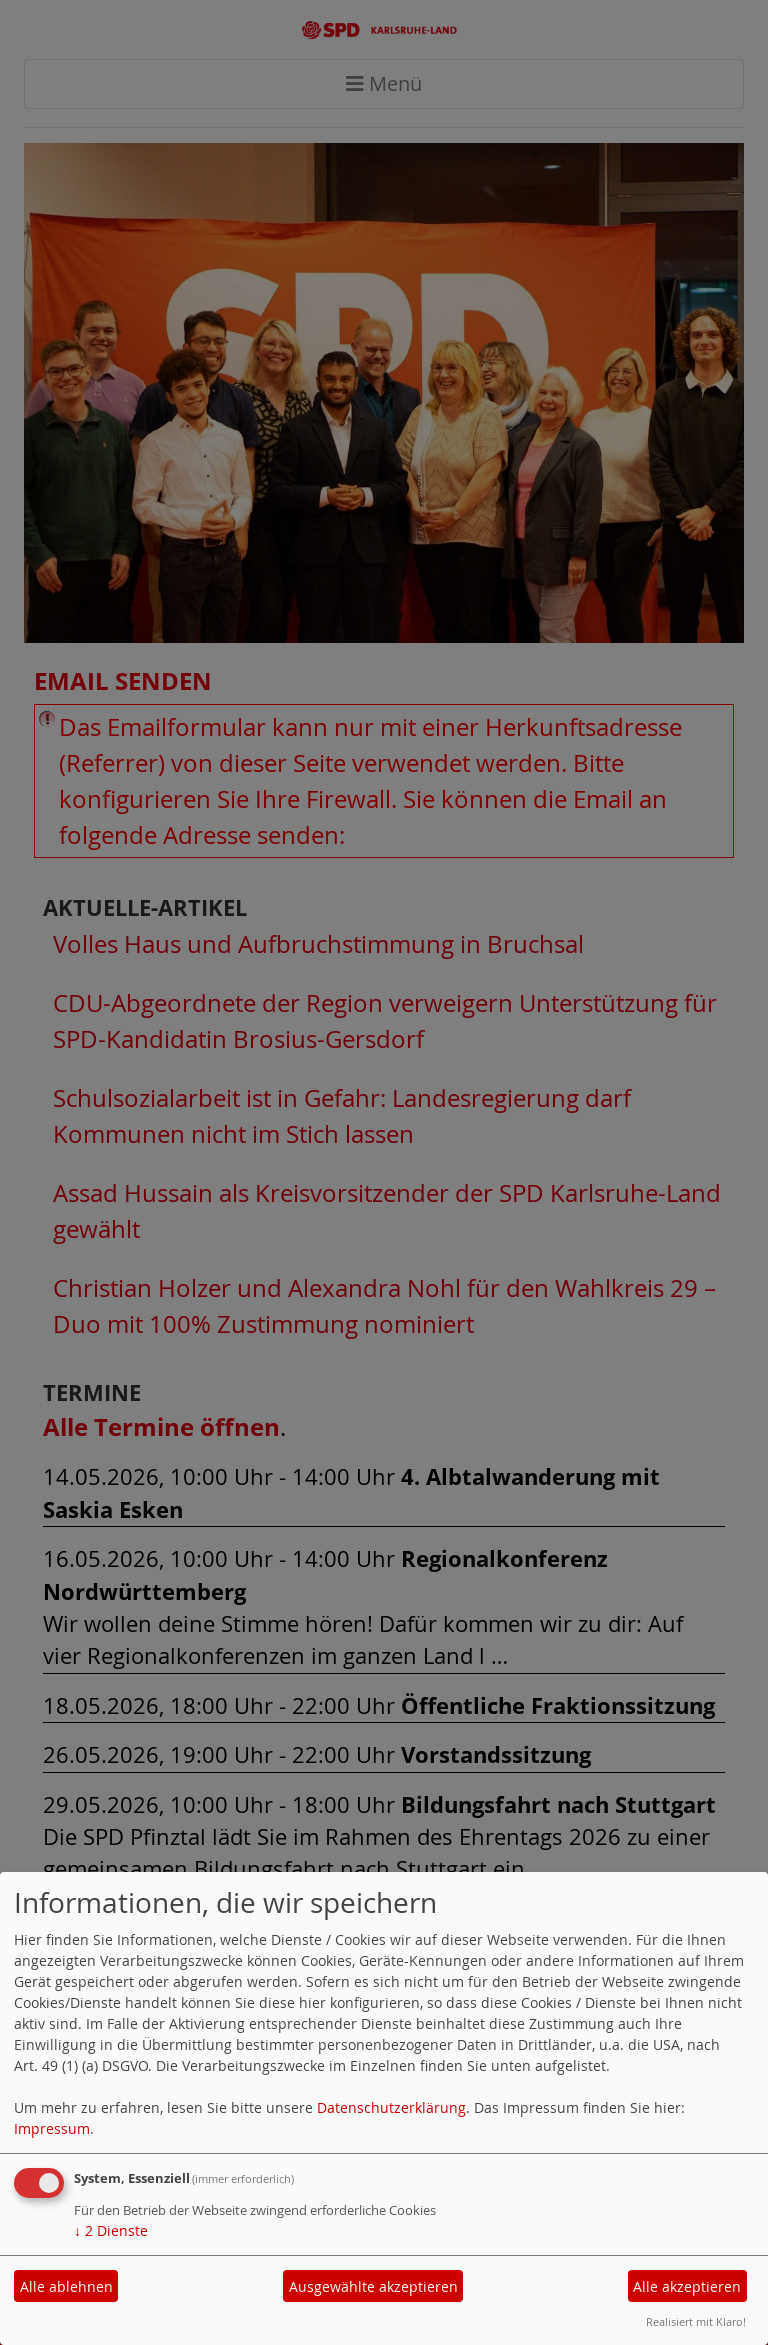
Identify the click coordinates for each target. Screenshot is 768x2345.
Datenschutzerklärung (391, 2107)
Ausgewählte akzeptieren (373, 2286)
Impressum (52, 2128)
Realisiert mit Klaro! (696, 2321)
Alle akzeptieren (687, 2286)
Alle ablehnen (66, 2286)
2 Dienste (111, 2230)
